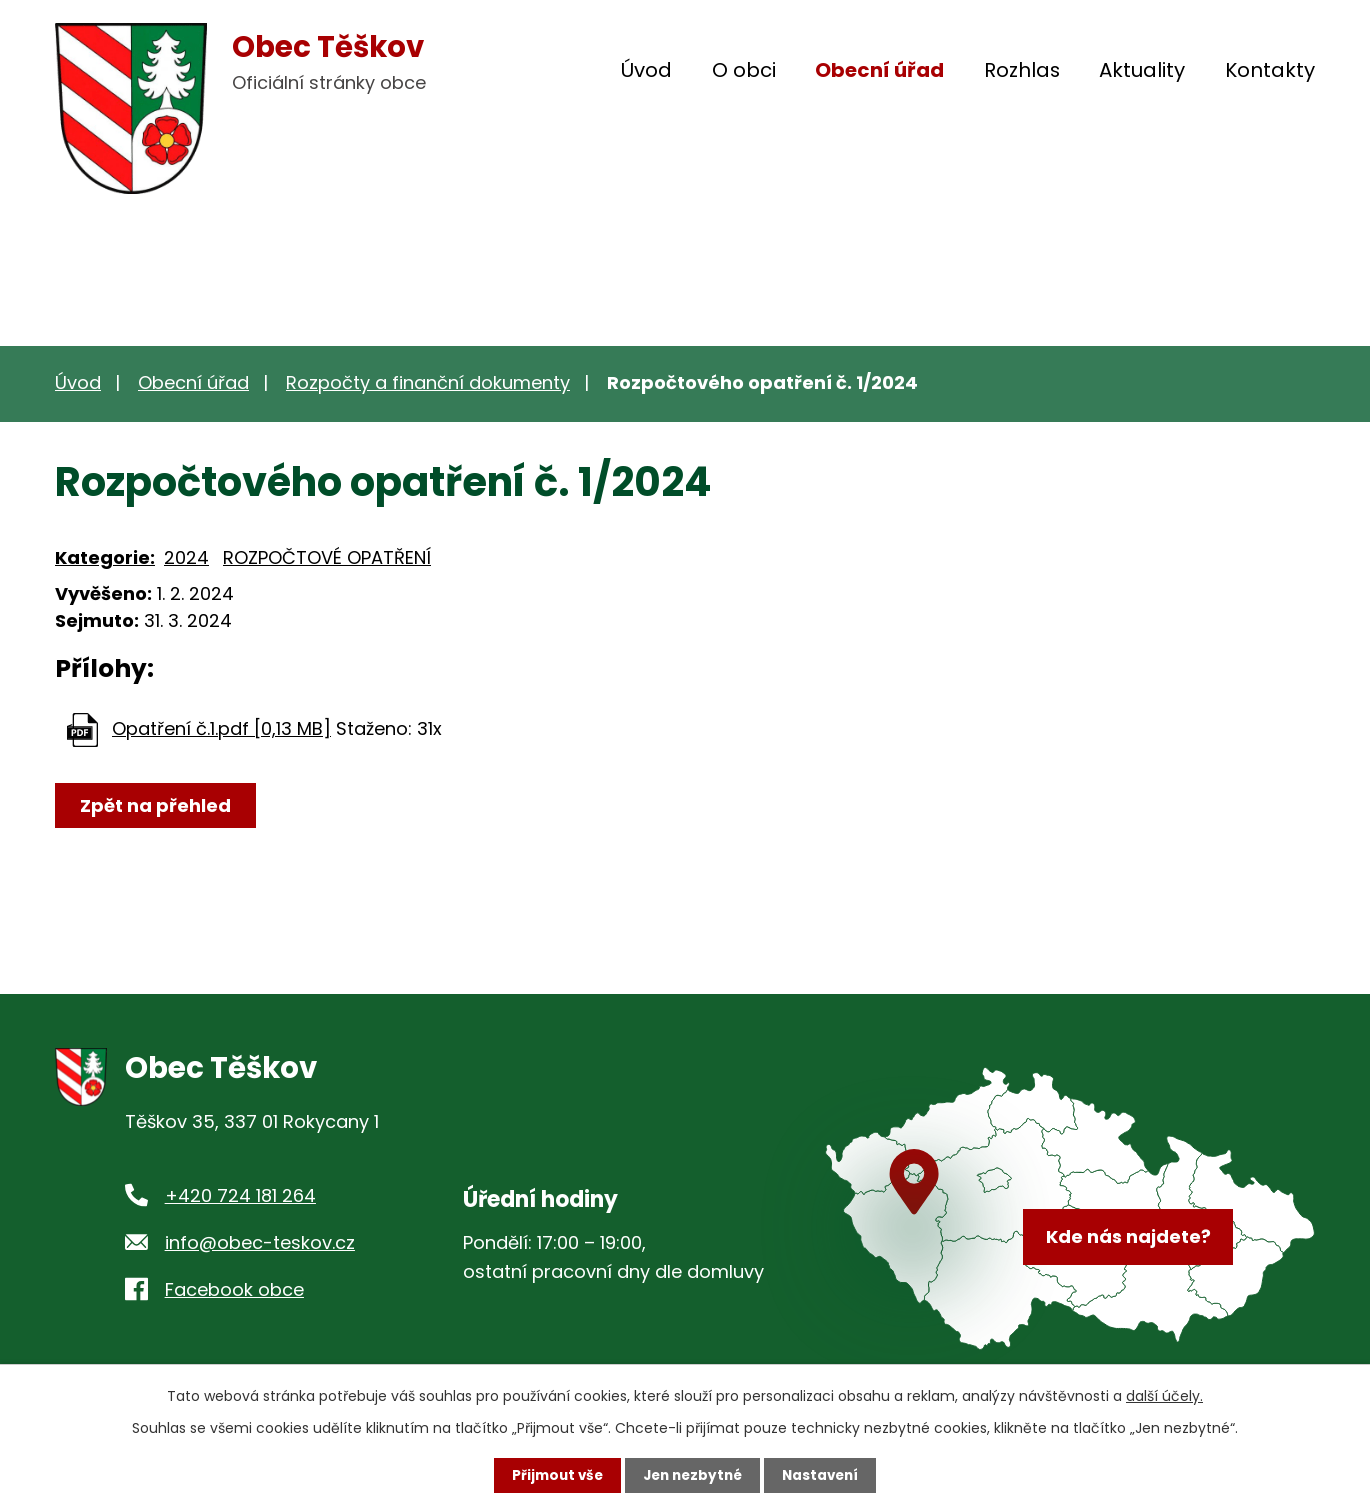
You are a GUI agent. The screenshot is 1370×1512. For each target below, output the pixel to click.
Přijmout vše (552, 1475)
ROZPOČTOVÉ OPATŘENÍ (327, 557)
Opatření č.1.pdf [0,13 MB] (221, 728)
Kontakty (1270, 70)
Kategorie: (105, 557)
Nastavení (825, 1475)
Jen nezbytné (692, 1475)
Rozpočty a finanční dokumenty (428, 382)
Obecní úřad (879, 70)
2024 (186, 557)
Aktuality (1142, 70)
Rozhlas (1022, 70)
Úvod (646, 70)
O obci (744, 70)
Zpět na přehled (157, 805)
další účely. (1164, 1395)
